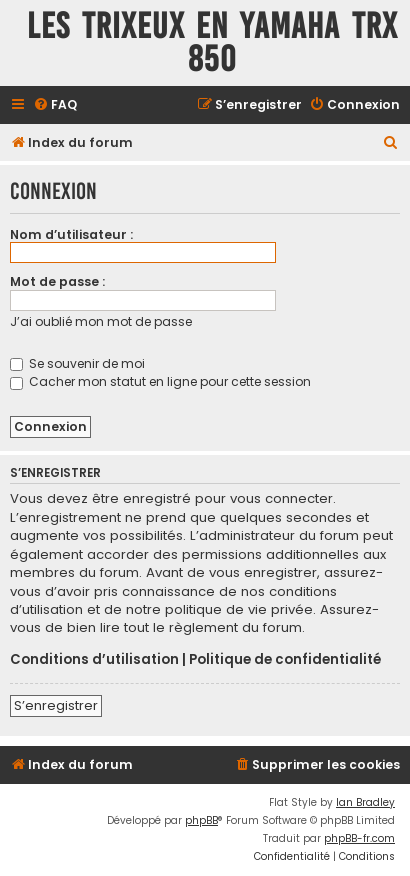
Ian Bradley (365, 802)
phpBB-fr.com (359, 838)
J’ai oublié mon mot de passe (101, 321)
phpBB (201, 820)
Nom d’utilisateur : (71, 234)
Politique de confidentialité (285, 660)
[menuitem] (55, 105)
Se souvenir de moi (77, 363)
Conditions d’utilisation (94, 660)
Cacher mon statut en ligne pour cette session (160, 381)
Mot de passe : (57, 281)
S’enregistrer (56, 705)
